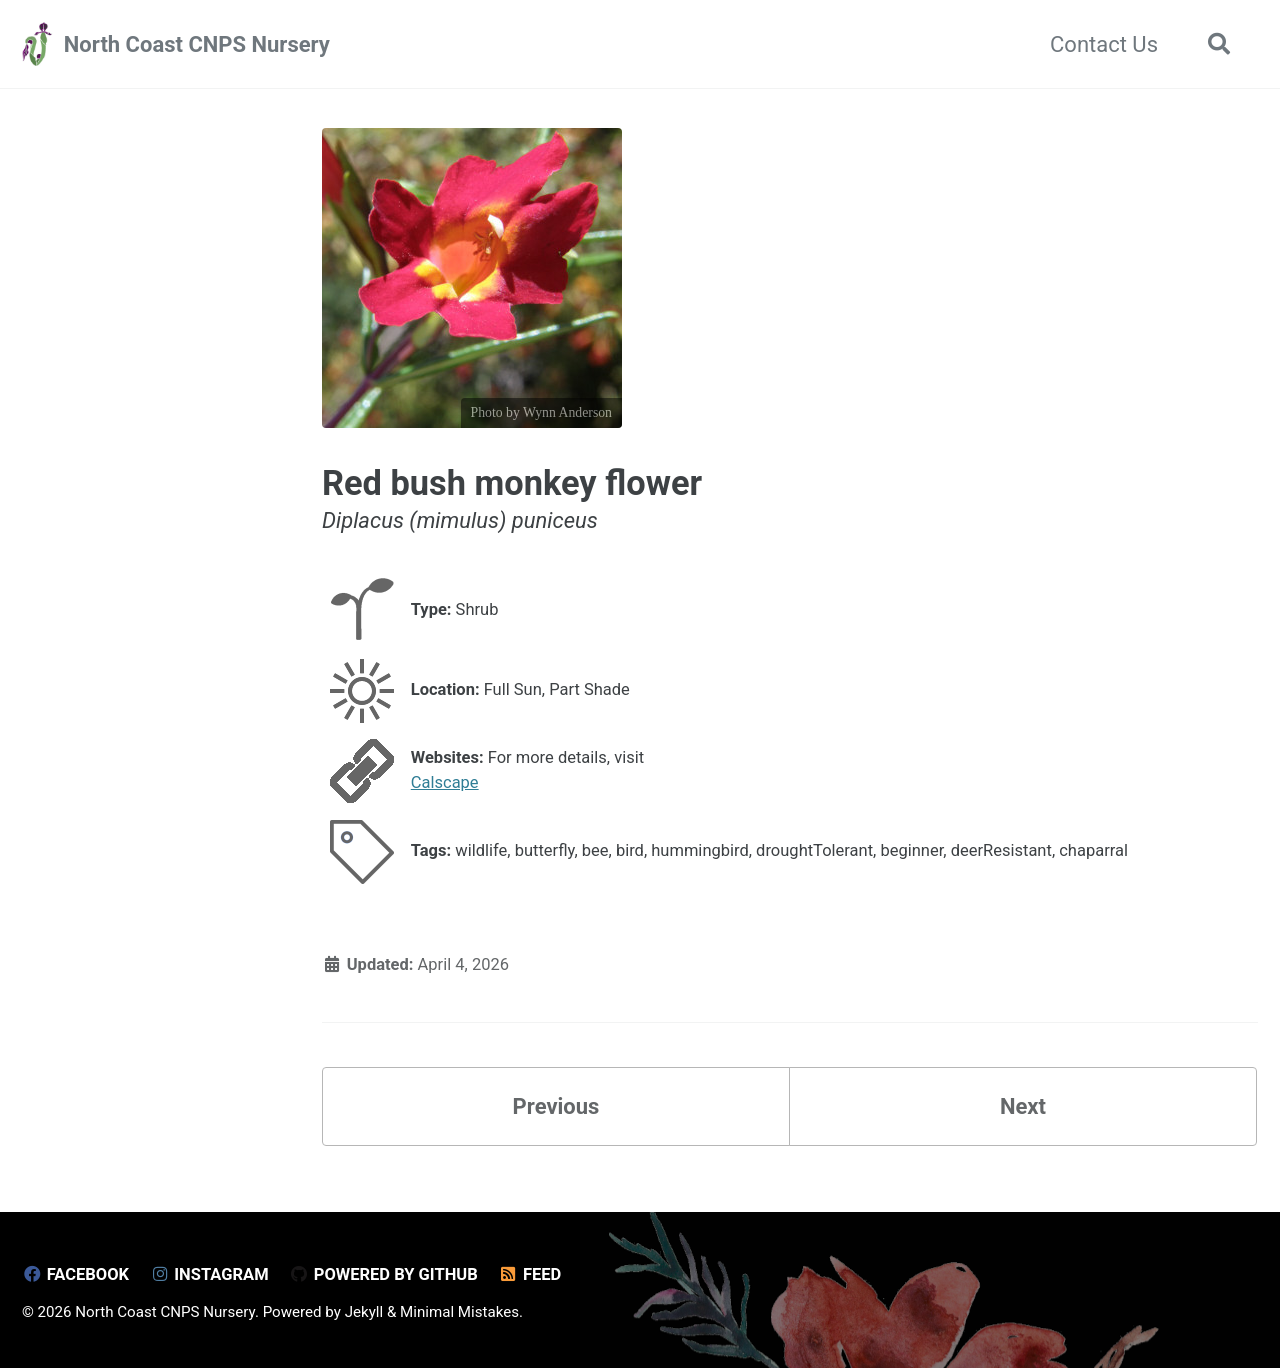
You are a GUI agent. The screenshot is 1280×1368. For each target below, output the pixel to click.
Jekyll (364, 1312)
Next (1023, 1106)
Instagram (209, 1274)
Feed (529, 1274)
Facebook (75, 1274)
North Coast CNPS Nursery (197, 44)
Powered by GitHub (383, 1274)
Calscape (445, 782)
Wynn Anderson (567, 412)
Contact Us (1104, 44)
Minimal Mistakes (459, 1312)
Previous (556, 1106)
